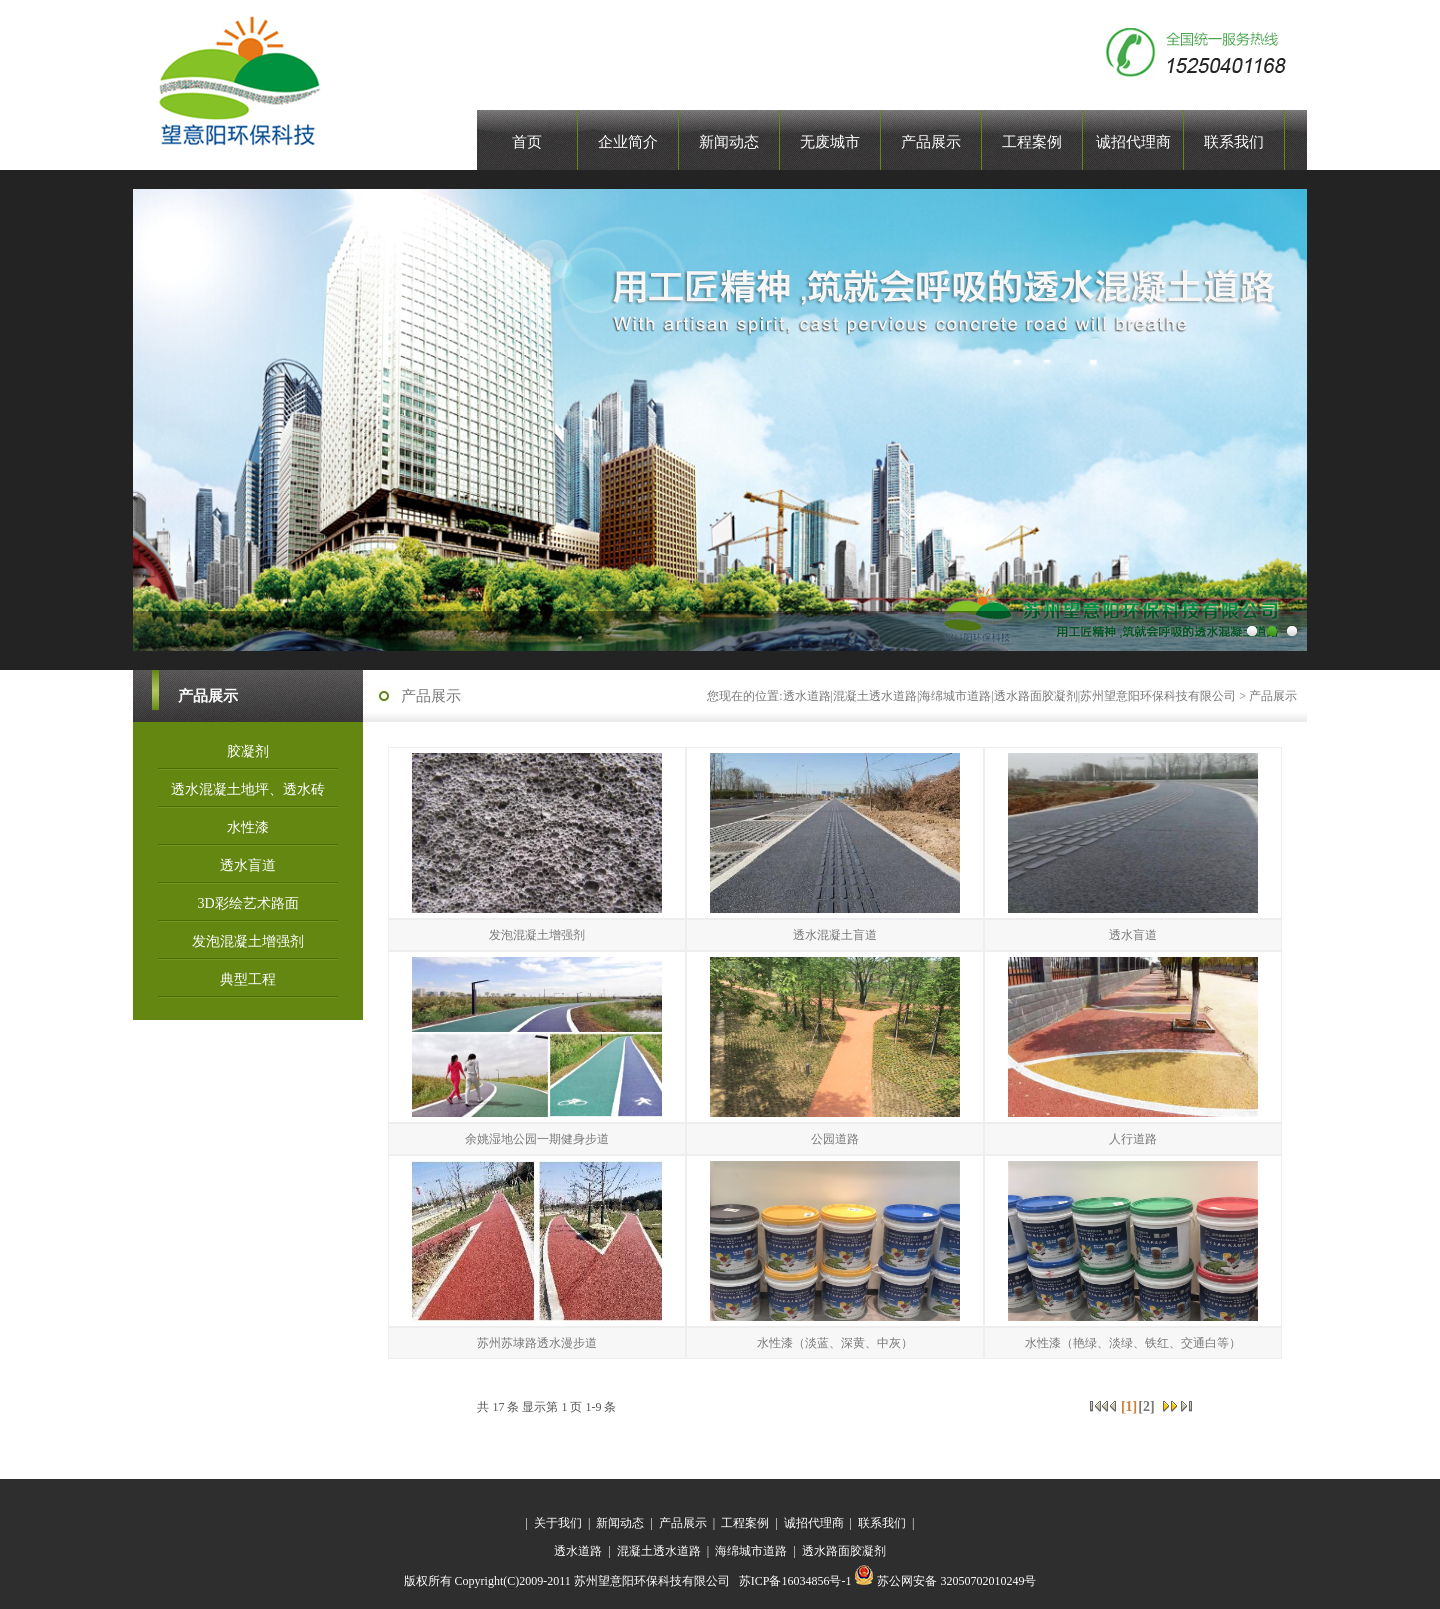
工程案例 (745, 1523)
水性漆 (248, 827)
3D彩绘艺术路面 (247, 903)
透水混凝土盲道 (835, 935)
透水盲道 (248, 865)
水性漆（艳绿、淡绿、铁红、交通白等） (1133, 1343)
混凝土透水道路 (659, 1551)
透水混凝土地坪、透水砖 (248, 789)
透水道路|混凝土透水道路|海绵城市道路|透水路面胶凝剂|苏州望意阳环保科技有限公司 (1010, 696)
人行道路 (1133, 1139)
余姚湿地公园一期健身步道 (537, 1139)
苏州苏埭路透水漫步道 (537, 1343)
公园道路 (835, 1139)
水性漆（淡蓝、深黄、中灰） (835, 1343)
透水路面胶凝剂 (844, 1551)
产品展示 (1273, 696)
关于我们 (558, 1523)
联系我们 (882, 1523)
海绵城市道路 (752, 1551)
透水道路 (578, 1551)
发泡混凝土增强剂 (248, 941)
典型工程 (248, 979)
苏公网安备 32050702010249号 (945, 1581)
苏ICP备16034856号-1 (797, 1581)
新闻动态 (620, 1523)
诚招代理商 (814, 1523)
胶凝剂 (248, 751)
